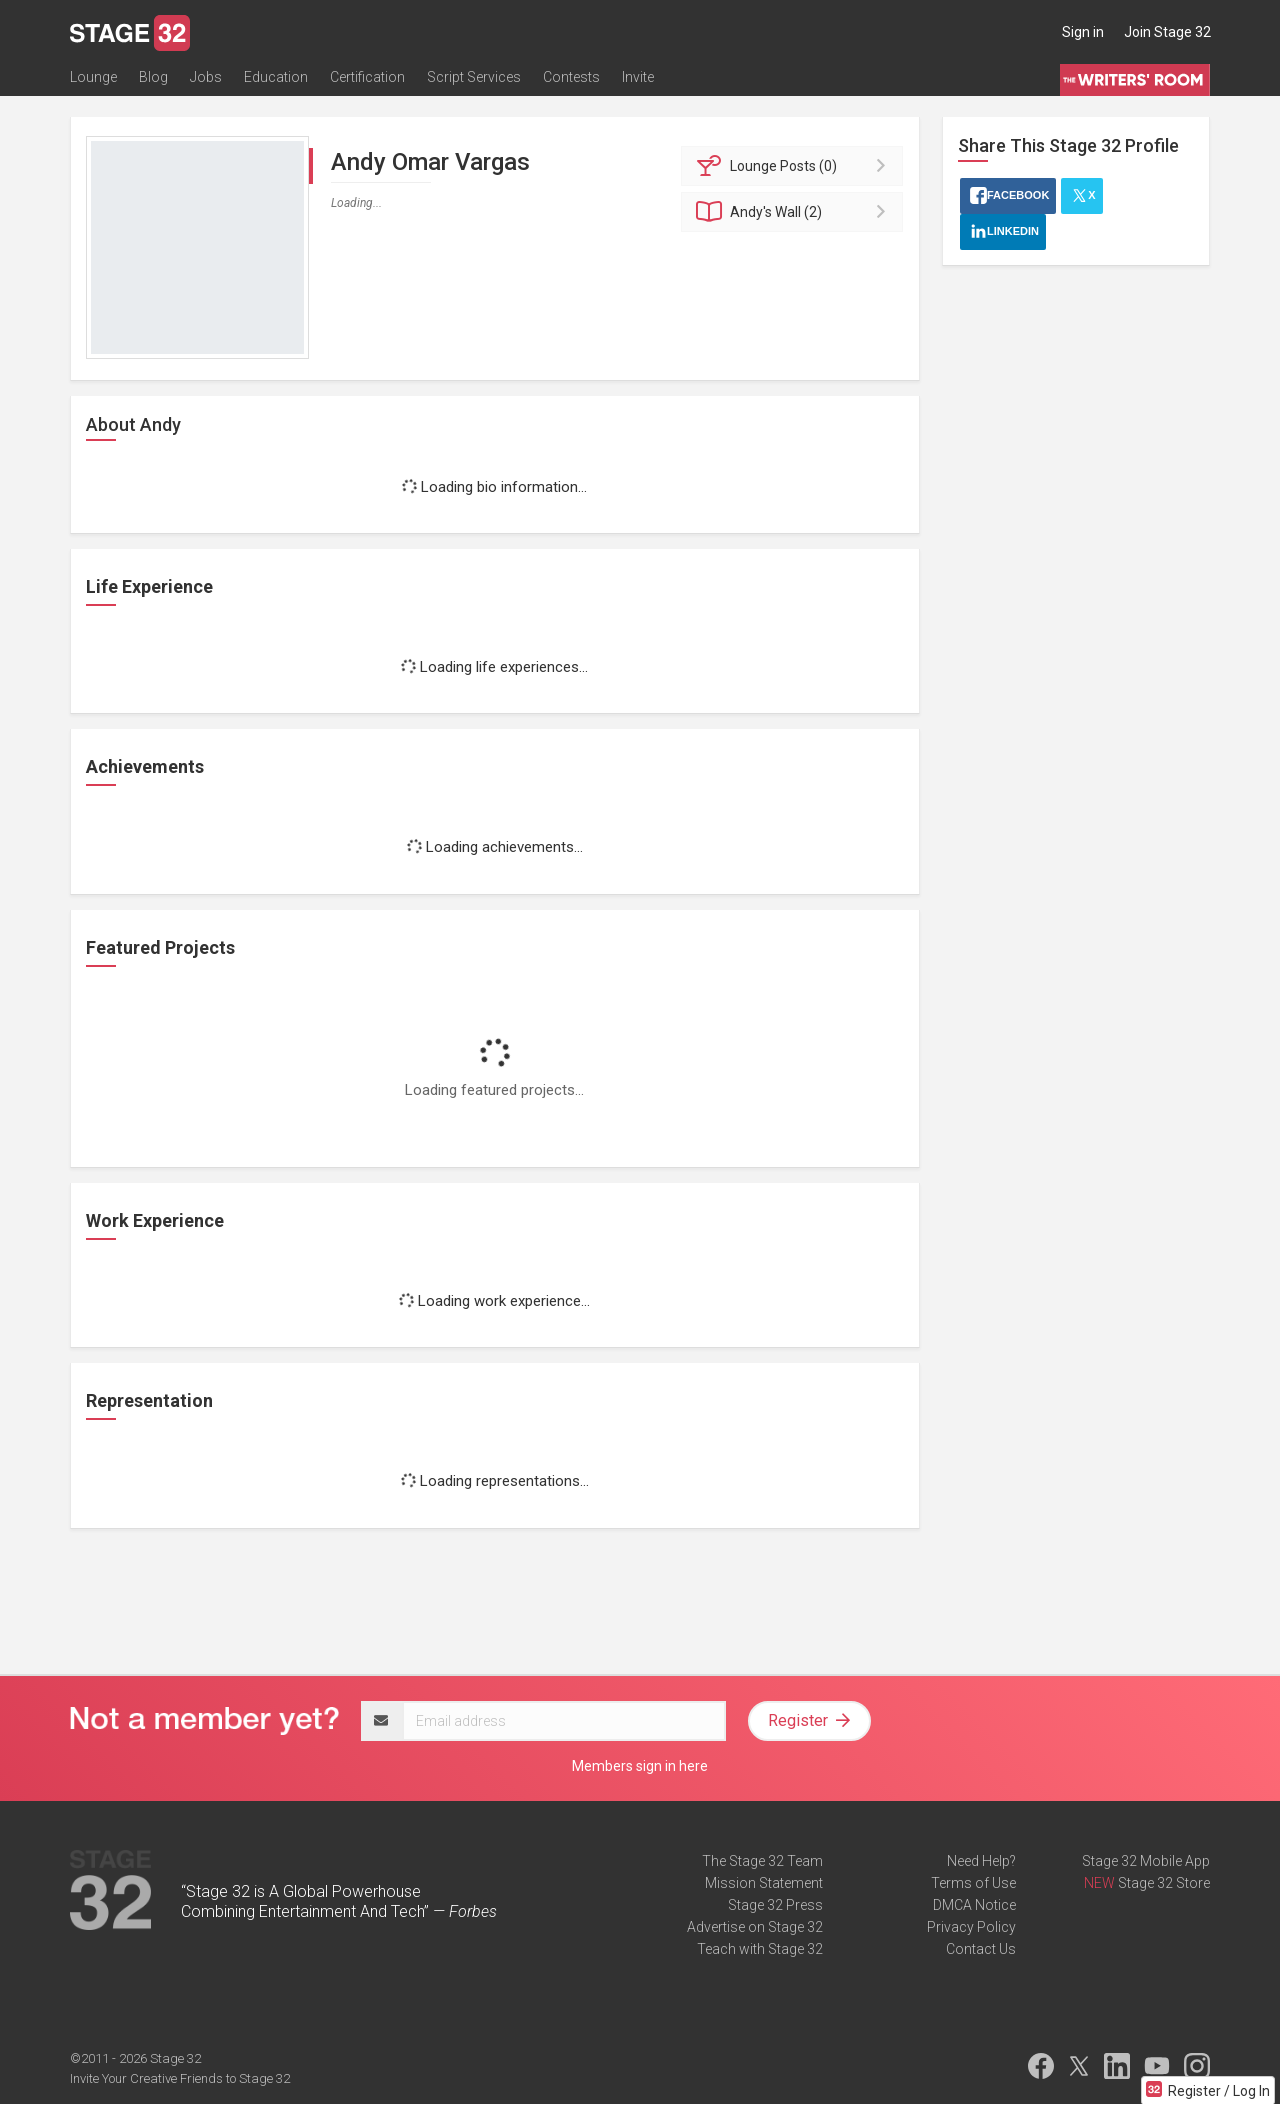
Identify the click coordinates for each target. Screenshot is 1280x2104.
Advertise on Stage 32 (755, 1927)
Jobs (206, 77)
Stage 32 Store (1164, 1883)
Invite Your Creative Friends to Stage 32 (180, 2078)
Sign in (1083, 32)
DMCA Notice (974, 1905)
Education (276, 77)
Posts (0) (795, 166)
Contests (571, 77)
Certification (367, 77)
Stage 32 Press (775, 1905)
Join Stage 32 (1167, 32)
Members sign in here (640, 1766)
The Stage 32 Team (762, 1861)
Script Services (474, 77)
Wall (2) (795, 212)
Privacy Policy (971, 1927)
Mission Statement (764, 1883)
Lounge (93, 77)
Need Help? (981, 1861)
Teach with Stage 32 (760, 1949)
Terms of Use (973, 1883)
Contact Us (981, 1949)
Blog (153, 77)
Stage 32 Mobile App (1146, 1861)
